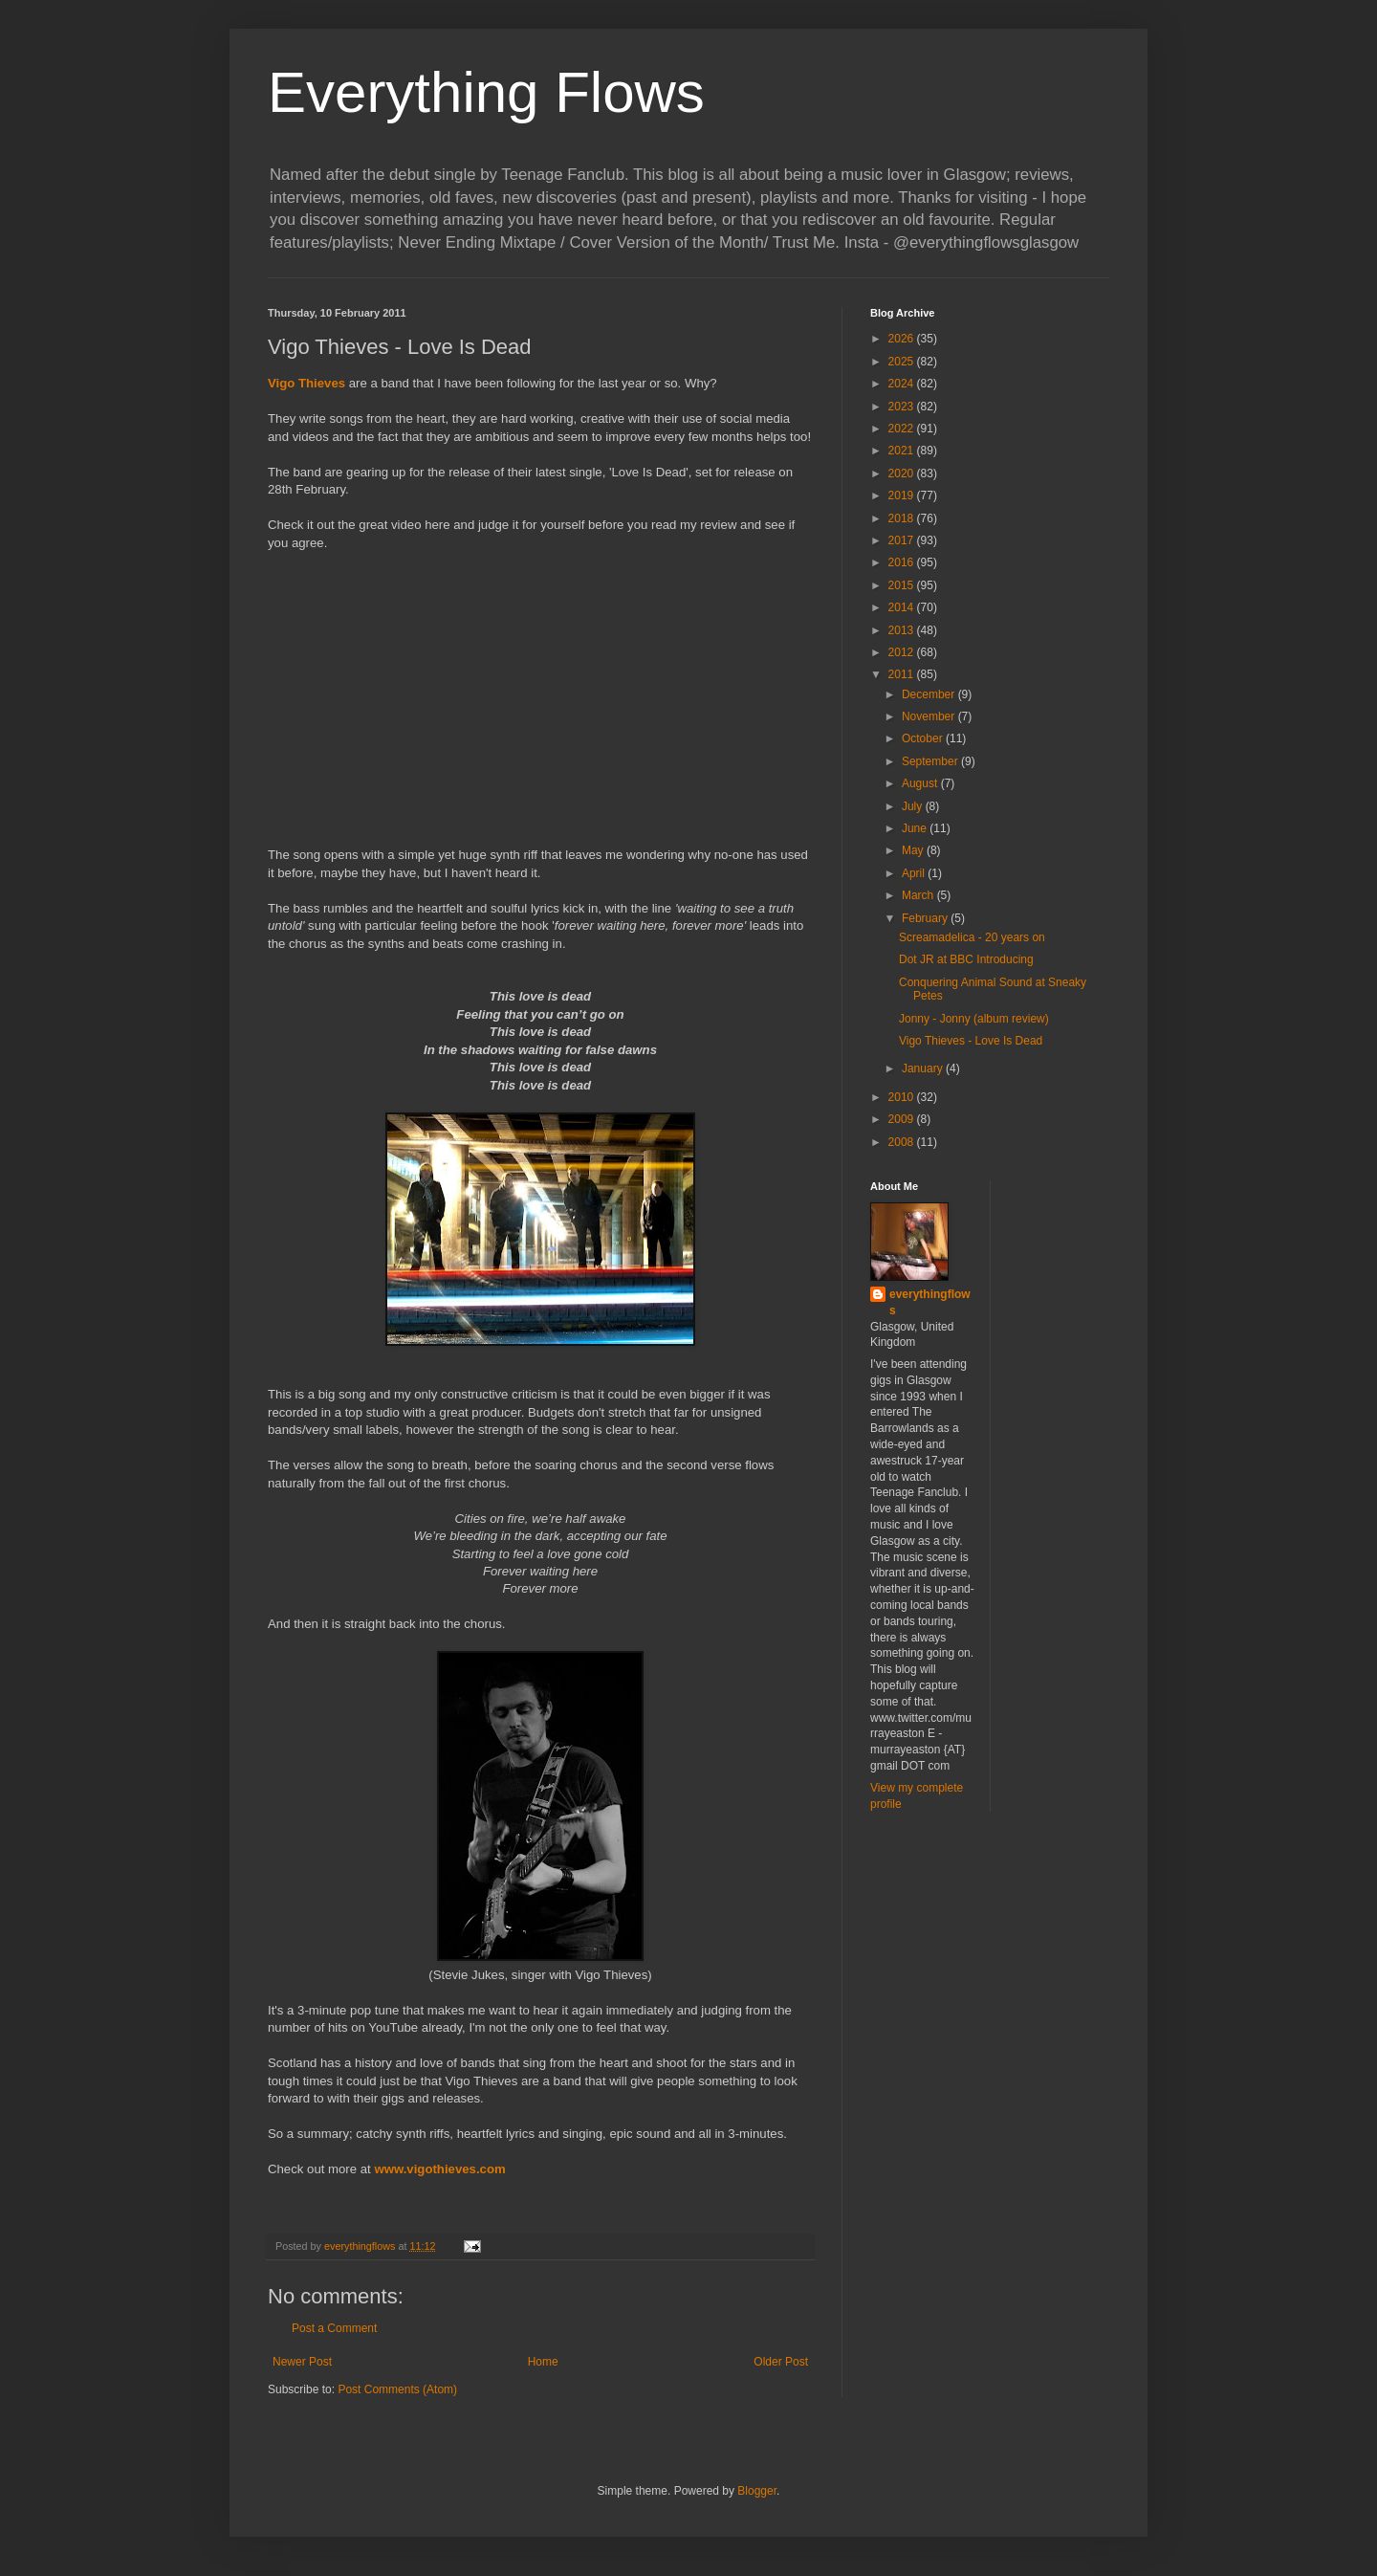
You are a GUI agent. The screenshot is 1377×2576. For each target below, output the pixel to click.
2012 (902, 652)
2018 (902, 518)
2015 (902, 585)
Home (543, 2361)
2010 (902, 1097)
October (924, 738)
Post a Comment (334, 2328)
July (914, 806)
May (914, 850)
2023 (902, 406)
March (919, 895)
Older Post (781, 2361)
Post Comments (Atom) (397, 2389)
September (931, 761)
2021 (902, 450)
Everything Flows (486, 92)
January (924, 1068)
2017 (902, 540)
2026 (902, 338)
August (921, 783)
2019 (902, 495)
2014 (902, 607)
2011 (902, 674)
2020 (902, 473)
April (915, 873)
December (930, 694)
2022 (902, 428)
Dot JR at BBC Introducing (966, 959)
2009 (902, 1119)
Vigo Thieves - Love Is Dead (970, 1040)
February (926, 918)
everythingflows (930, 1302)
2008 (902, 1142)
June (915, 828)
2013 (902, 630)
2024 (902, 383)
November (930, 716)
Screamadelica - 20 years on (972, 937)
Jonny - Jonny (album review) (974, 1018)
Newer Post (302, 2361)
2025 (902, 361)
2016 (902, 562)
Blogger (756, 2491)
